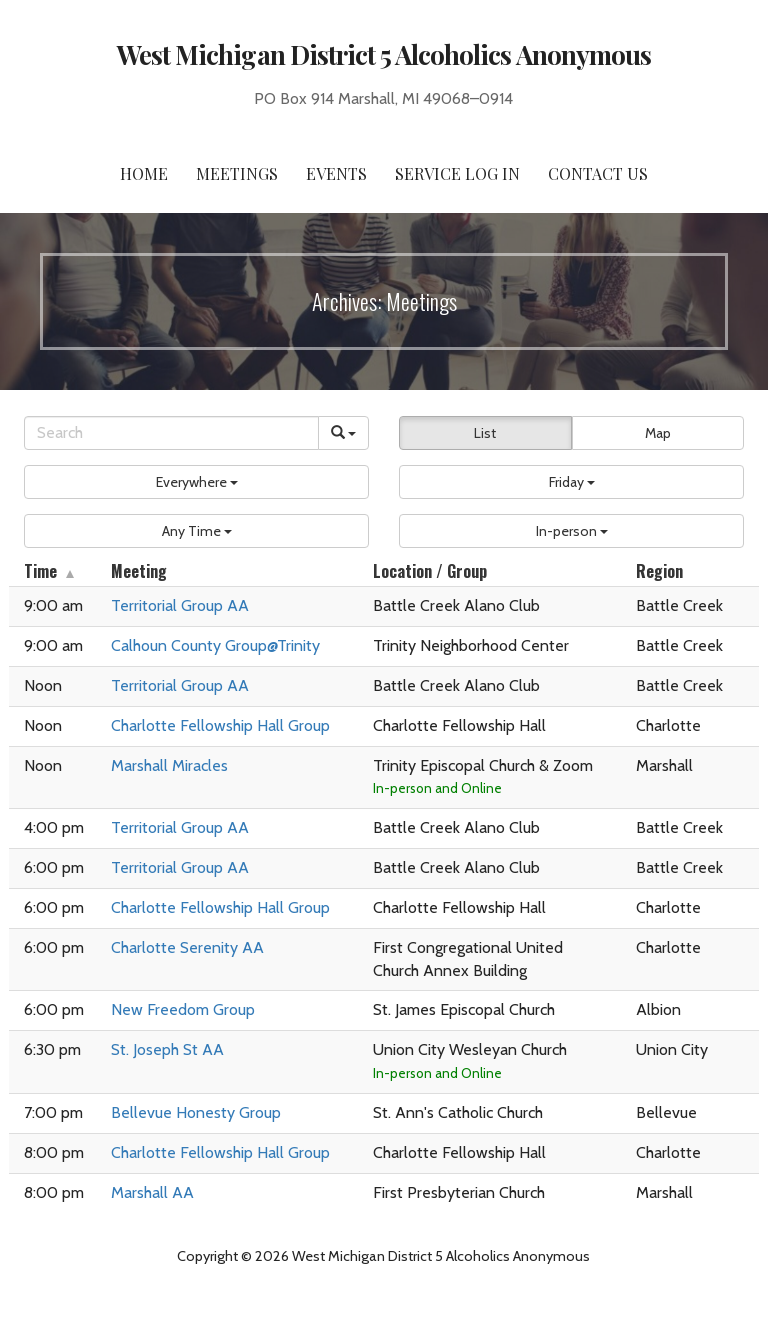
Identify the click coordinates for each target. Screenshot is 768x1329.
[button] (196, 482)
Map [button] (658, 433)
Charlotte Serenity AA (187, 947)
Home (144, 173)
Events (336, 173)
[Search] (171, 433)
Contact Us (598, 173)
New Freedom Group (183, 1009)
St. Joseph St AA (167, 1049)
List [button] (485, 433)
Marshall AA (152, 1192)
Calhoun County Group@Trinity (215, 645)
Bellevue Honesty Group (196, 1112)
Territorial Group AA (180, 605)
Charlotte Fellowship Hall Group (220, 725)
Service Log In (457, 173)
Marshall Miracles (169, 765)
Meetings (237, 173)
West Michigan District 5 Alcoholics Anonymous (384, 54)
